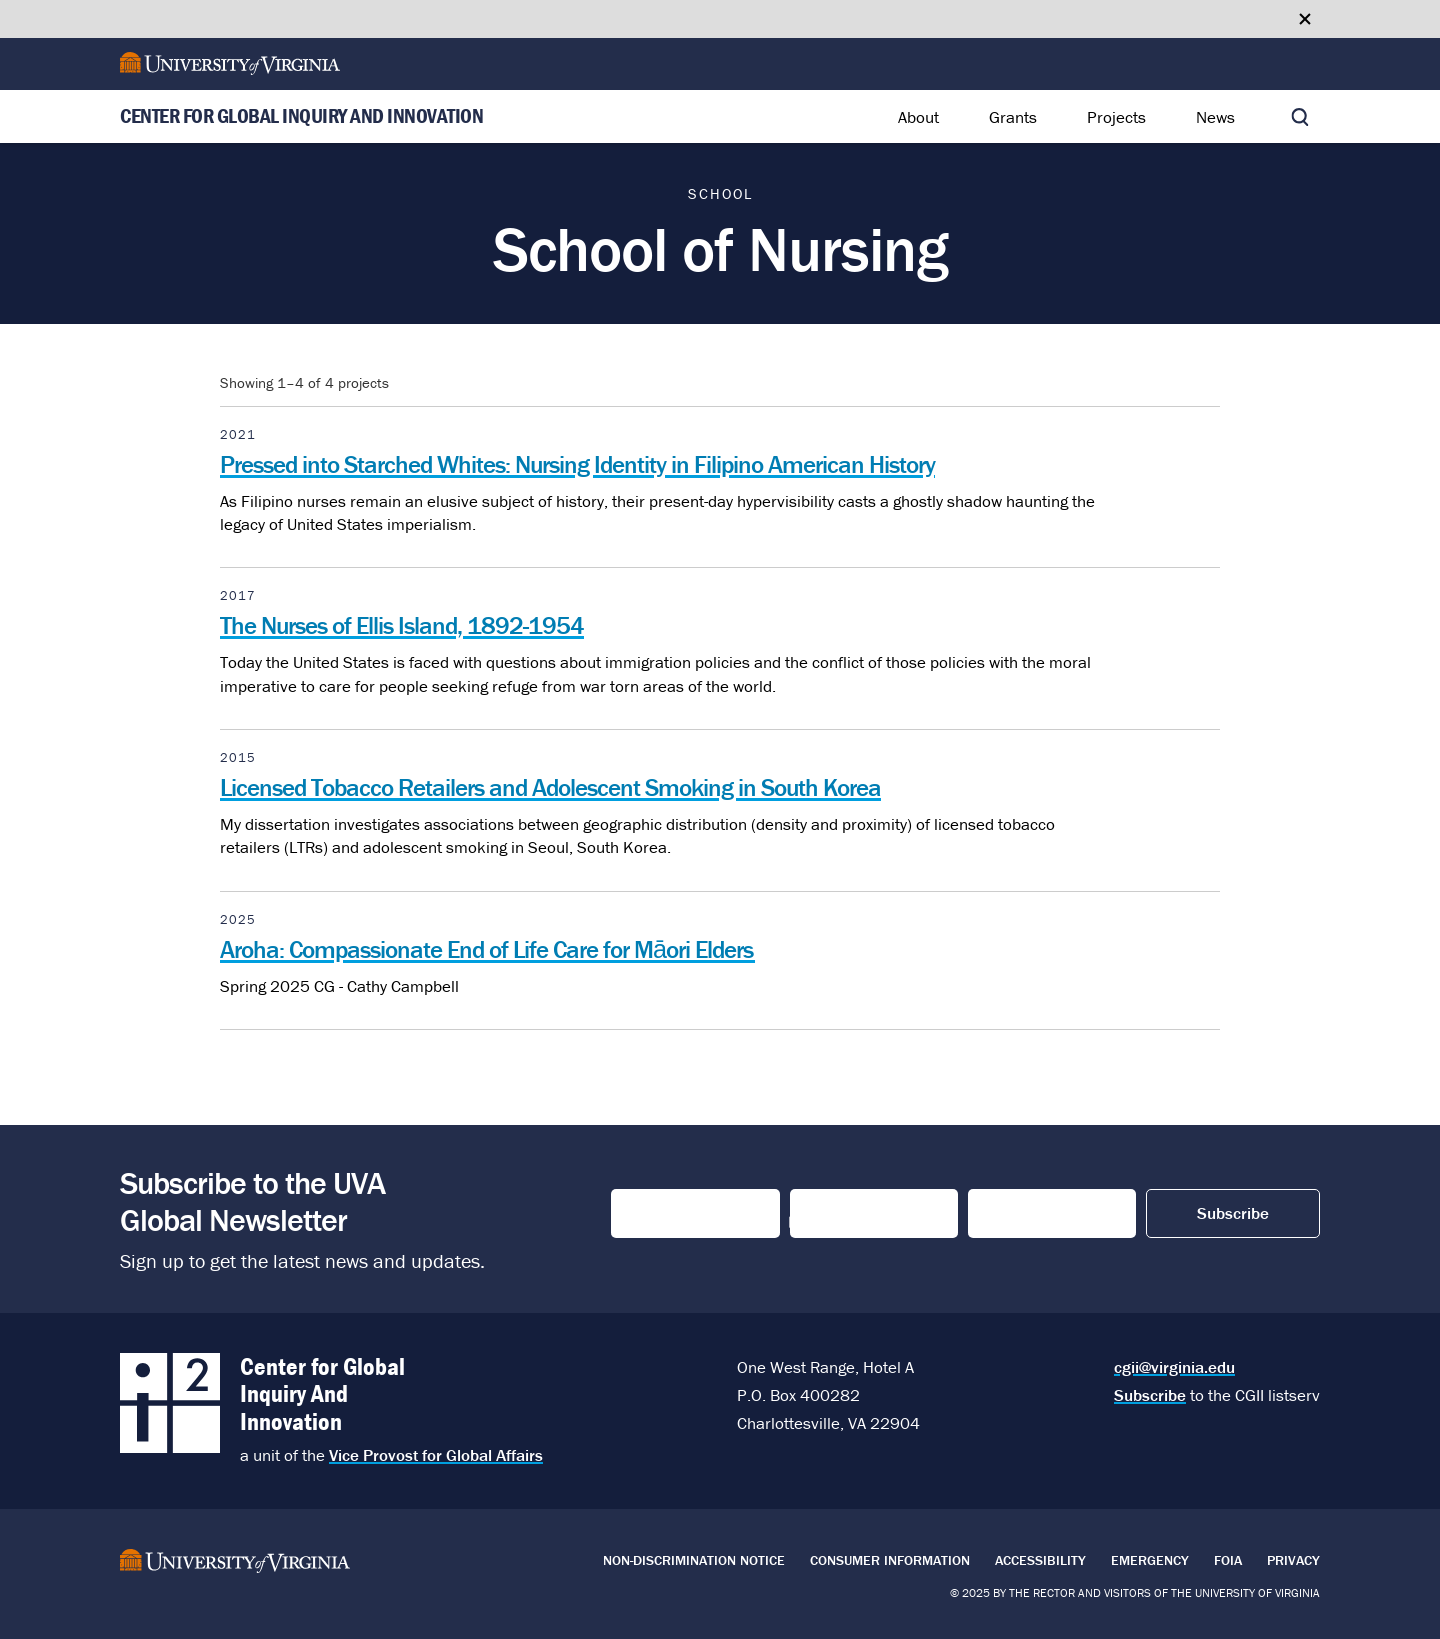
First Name (657, 1214)
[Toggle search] (1300, 117)
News (1215, 117)
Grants (1013, 117)
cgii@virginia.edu (1174, 1367)
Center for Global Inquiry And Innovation (301, 117)
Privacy (1293, 1560)
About (918, 117)
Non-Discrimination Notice (694, 1560)
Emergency (1150, 1560)
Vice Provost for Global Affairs (436, 1455)
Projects (1116, 117)
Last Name (835, 1214)
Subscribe (1150, 1395)
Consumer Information (890, 1560)
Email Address (1031, 1214)
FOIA (1228, 1560)
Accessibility (1040, 1560)
